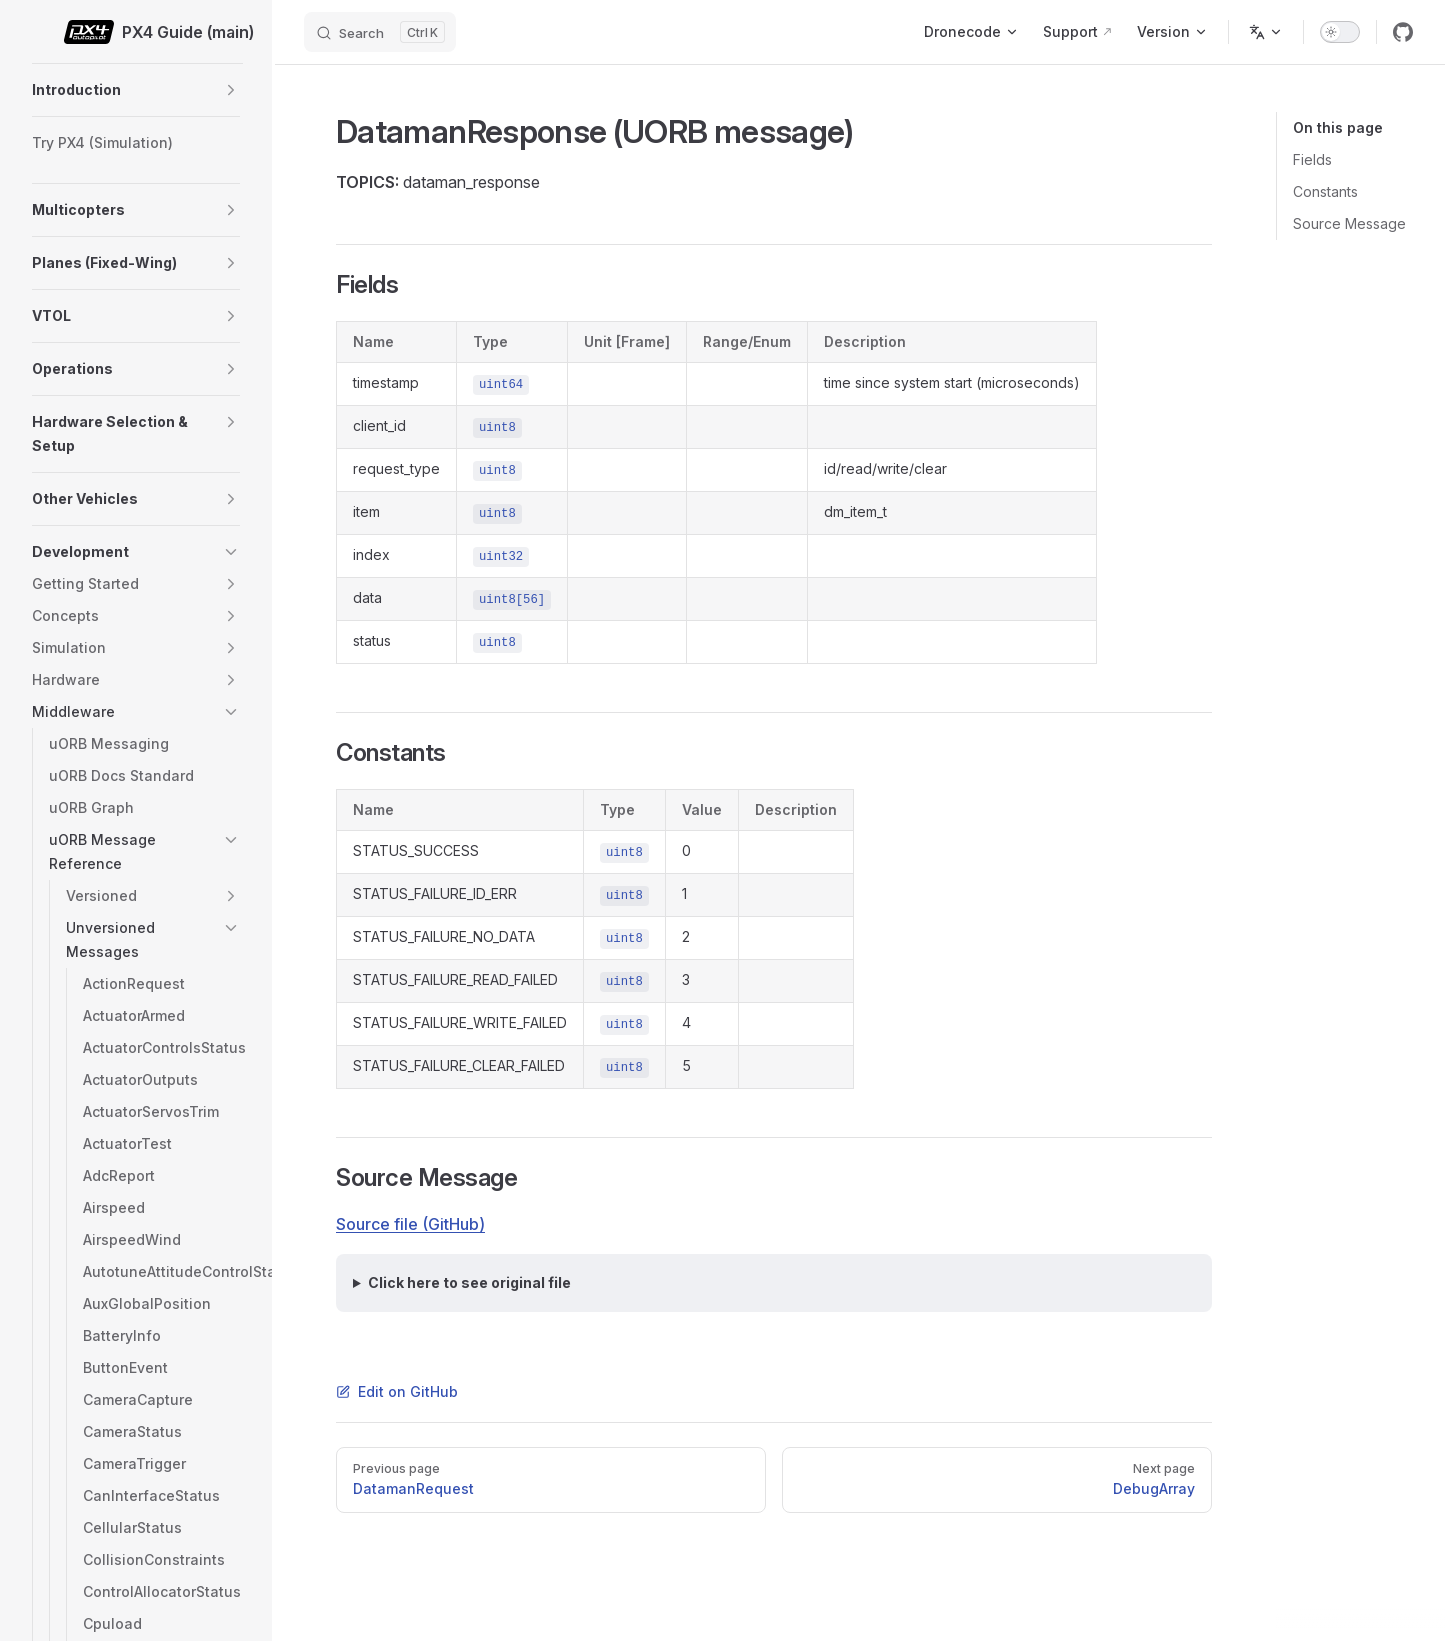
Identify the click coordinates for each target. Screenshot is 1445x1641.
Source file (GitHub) (410, 1224)
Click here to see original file (469, 1282)
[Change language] (1266, 32)
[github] (1403, 32)
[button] (231, 90)
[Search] (380, 32)
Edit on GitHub (397, 1391)
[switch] (1340, 32)
